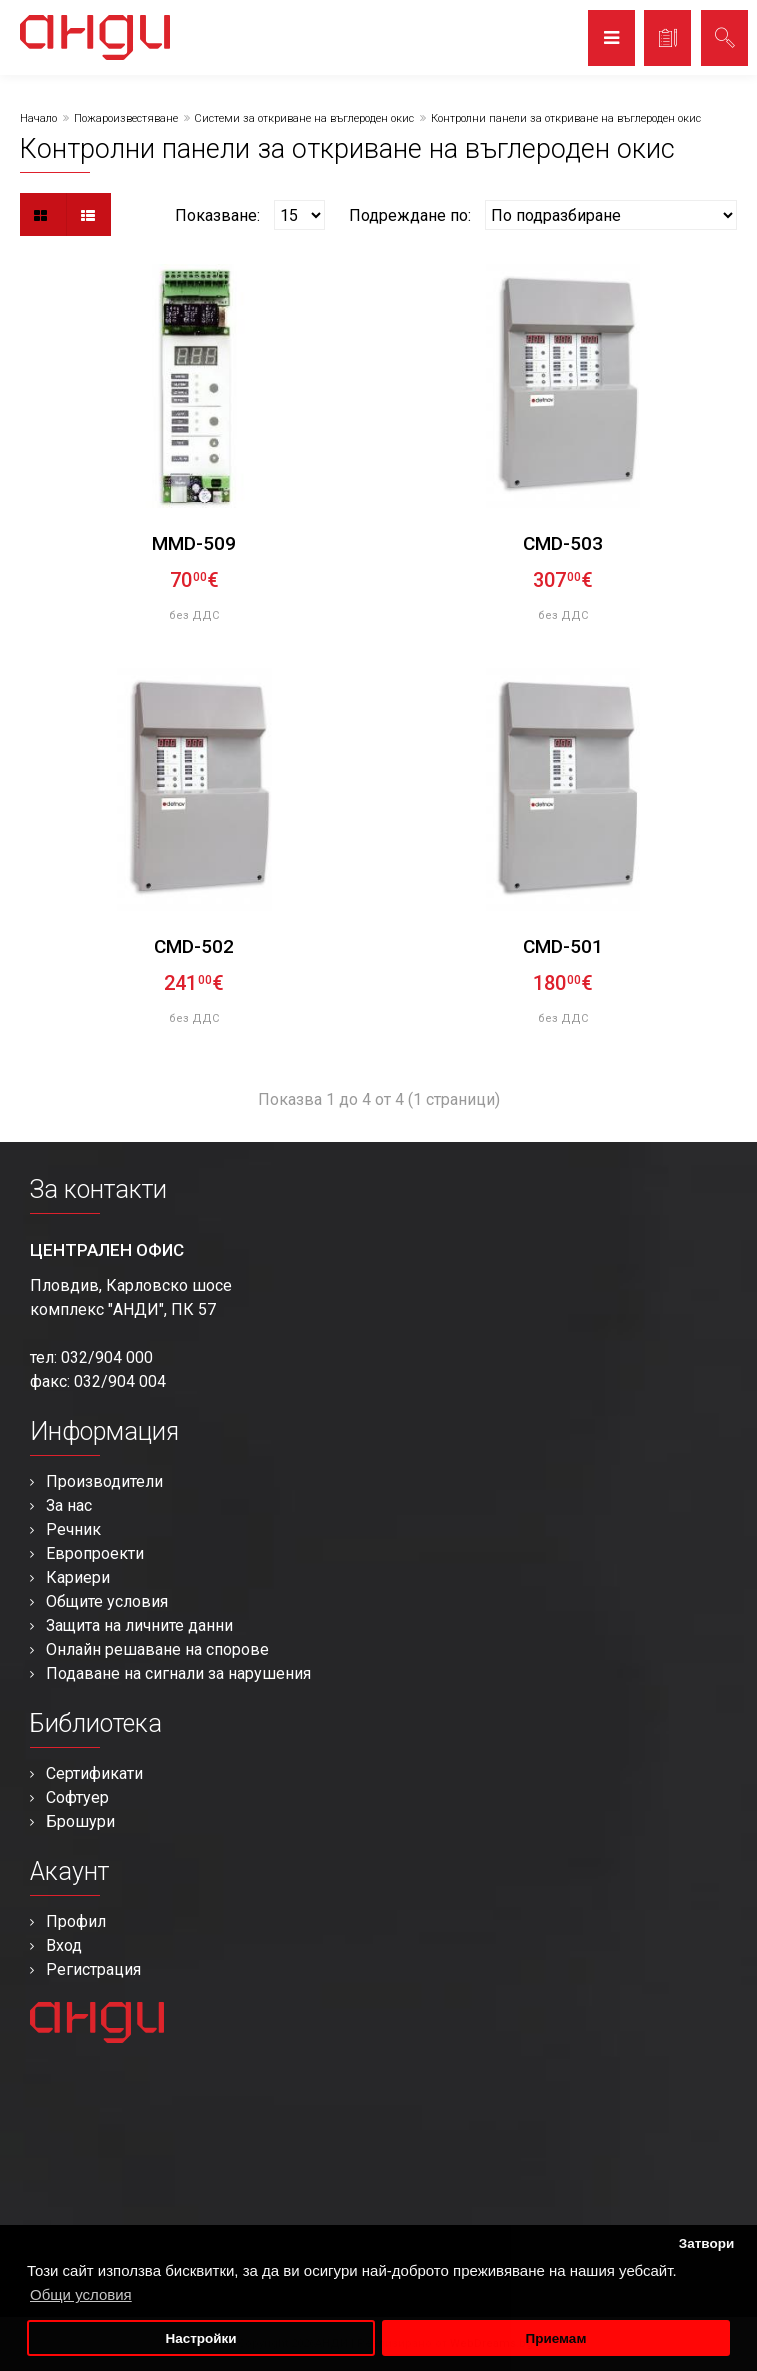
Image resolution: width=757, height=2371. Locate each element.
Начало (38, 118)
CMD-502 (194, 946)
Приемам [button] (555, 2338)
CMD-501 (563, 946)
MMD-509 (194, 543)
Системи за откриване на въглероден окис (304, 118)
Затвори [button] (707, 2243)
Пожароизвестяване (126, 118)
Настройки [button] (200, 2338)
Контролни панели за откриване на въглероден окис (566, 118)
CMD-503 (563, 543)
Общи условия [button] (81, 2294)
